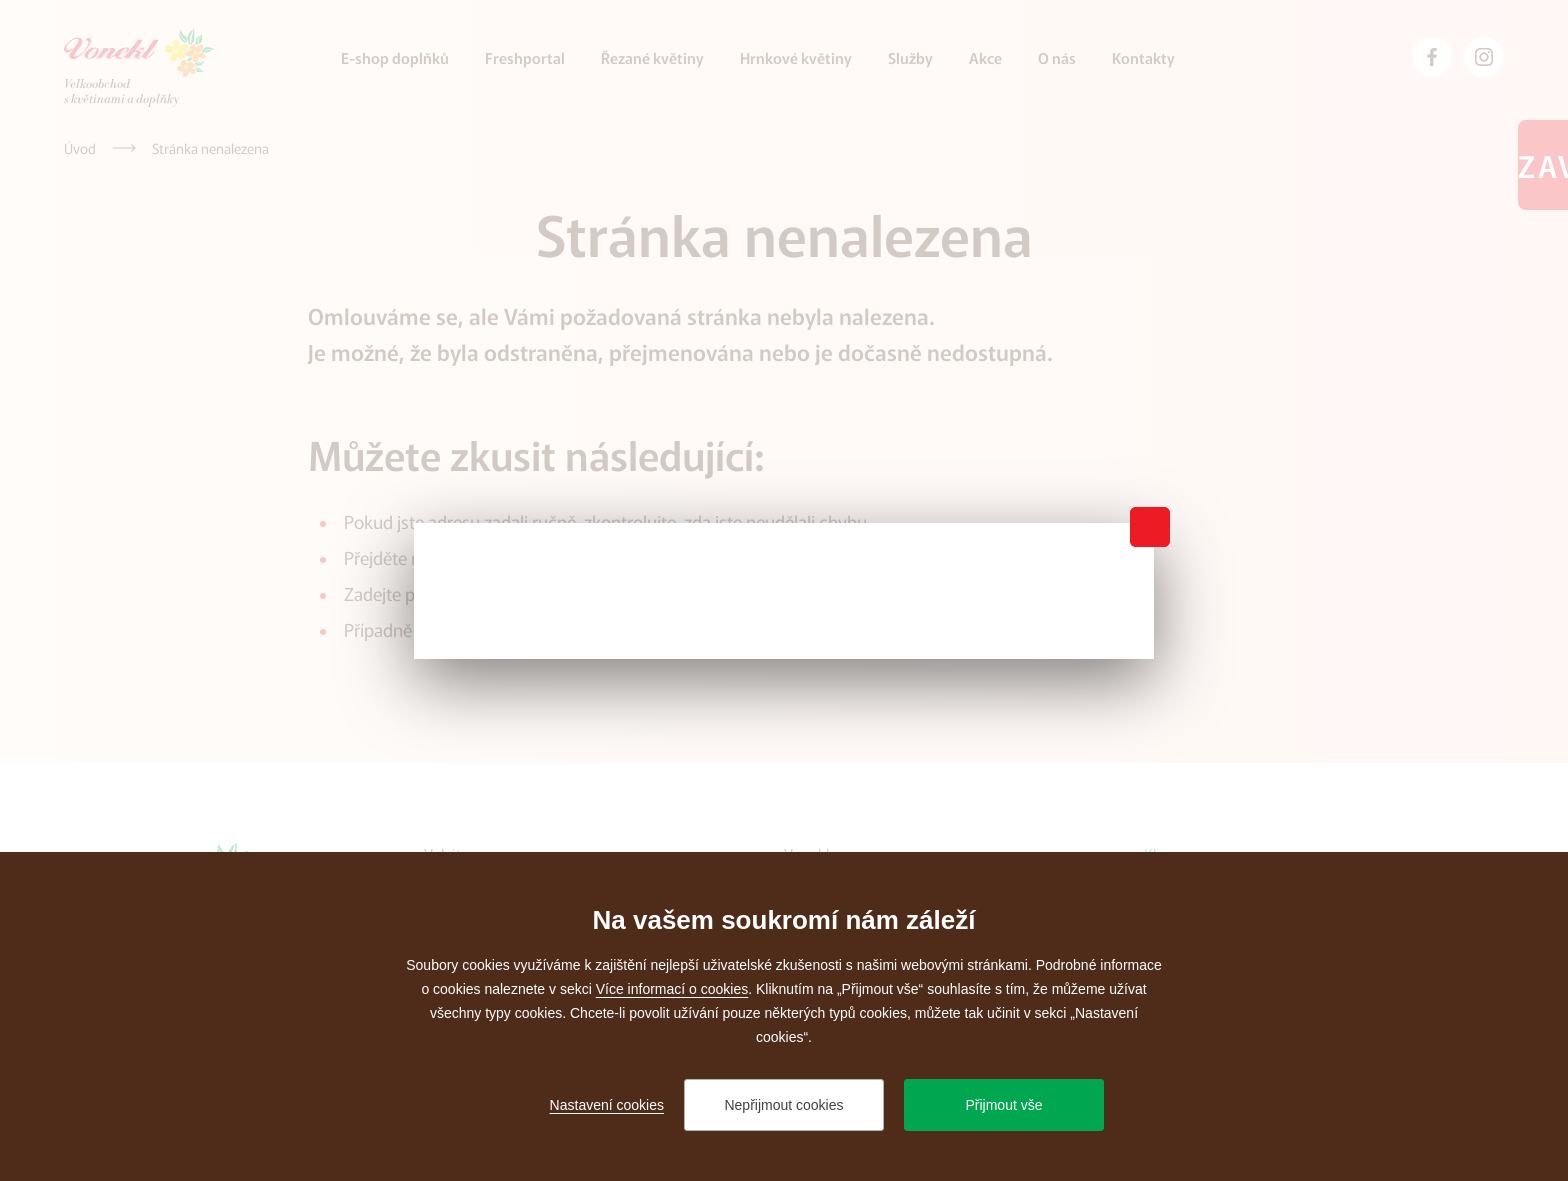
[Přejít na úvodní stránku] (139, 68)
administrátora (564, 629)
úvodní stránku (491, 557)
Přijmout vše (1003, 1105)
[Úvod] (80, 148)
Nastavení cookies (607, 1105)
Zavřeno (1543, 165)
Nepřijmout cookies (783, 1105)
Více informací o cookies (672, 989)
